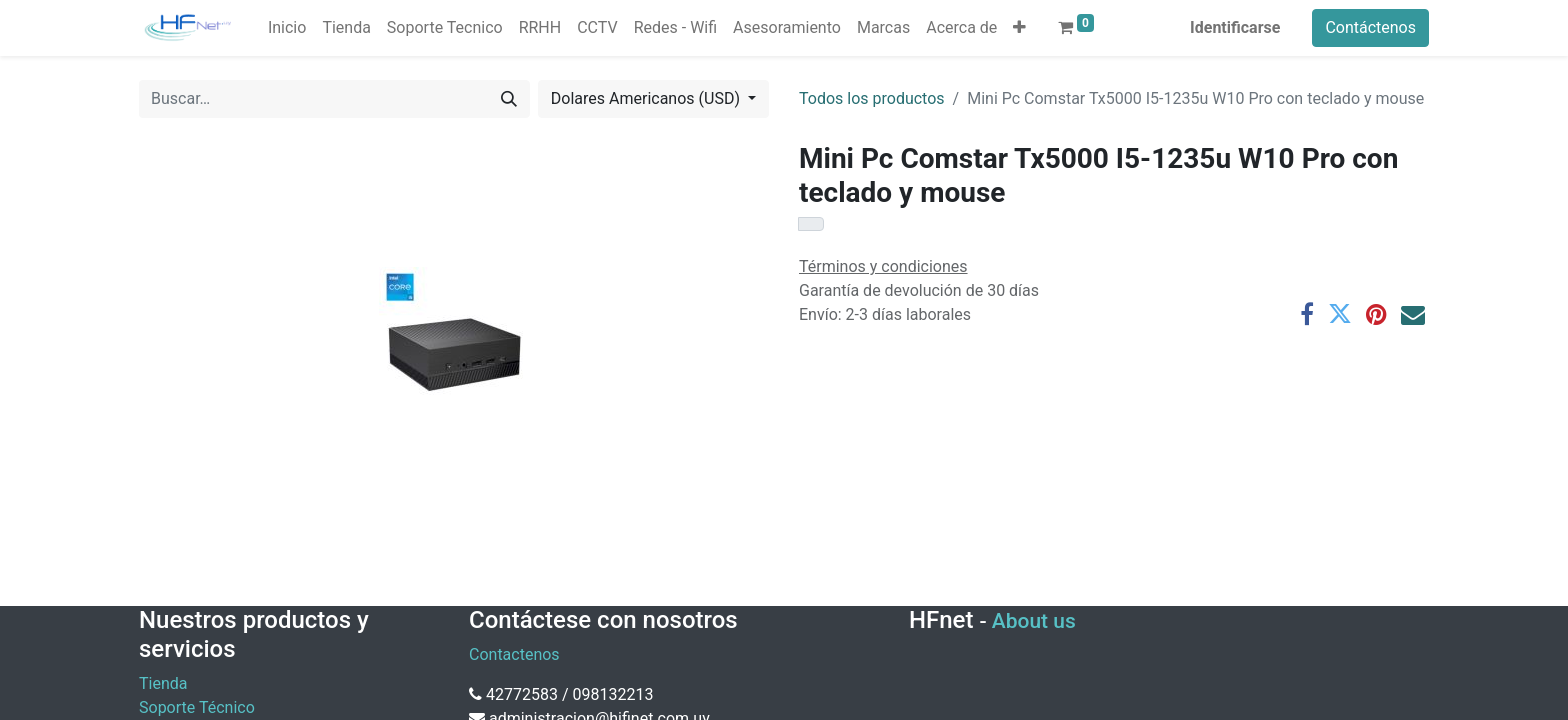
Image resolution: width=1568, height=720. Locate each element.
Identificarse (1235, 27)
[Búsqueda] (509, 99)
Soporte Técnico (197, 707)
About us (1034, 621)
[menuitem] (287, 28)
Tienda (163, 683)
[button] (1019, 28)
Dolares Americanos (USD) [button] (647, 98)
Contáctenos (1370, 27)
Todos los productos (872, 98)
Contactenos (514, 654)
